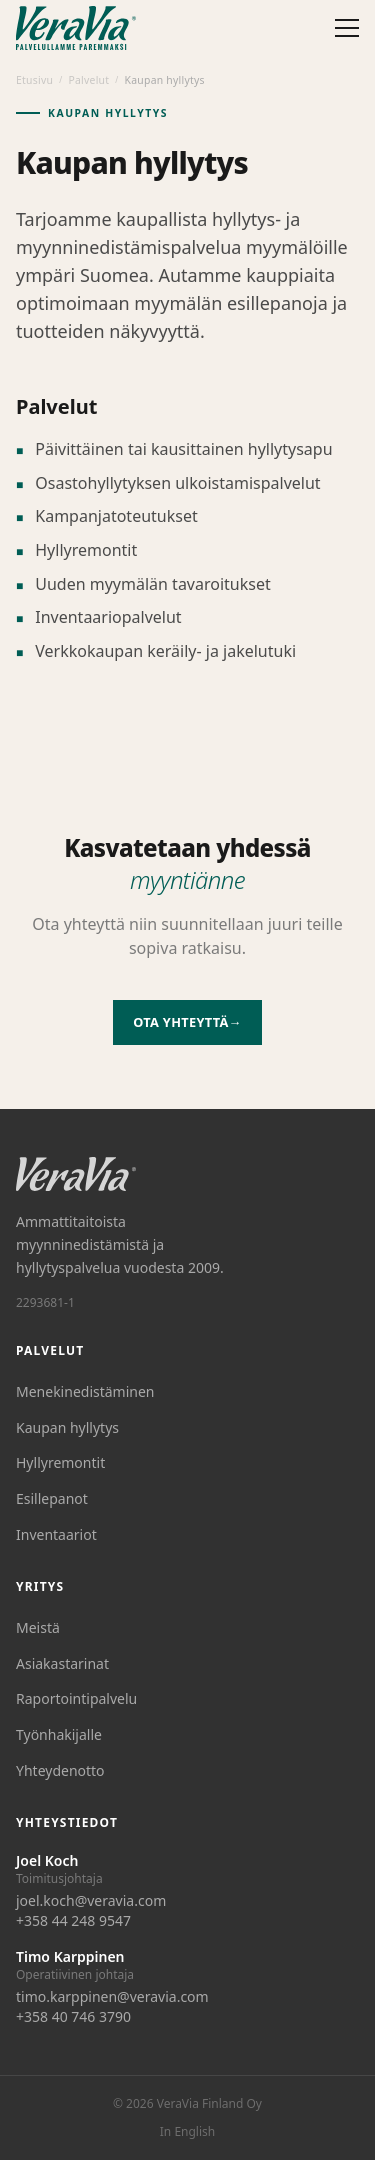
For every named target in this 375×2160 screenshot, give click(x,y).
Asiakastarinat (62, 1663)
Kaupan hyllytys (67, 1427)
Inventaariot (56, 1534)
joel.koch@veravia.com (91, 1900)
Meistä (38, 1627)
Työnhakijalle (59, 1734)
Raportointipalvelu (76, 1698)
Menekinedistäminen (85, 1391)
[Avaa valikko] (347, 28)
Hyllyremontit (60, 1462)
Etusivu (34, 80)
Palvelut (88, 80)
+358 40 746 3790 (73, 2016)
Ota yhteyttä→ (187, 1022)
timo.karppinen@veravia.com (112, 1996)
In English (187, 2132)
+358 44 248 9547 (73, 1920)
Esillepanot (52, 1498)
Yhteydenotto (60, 1770)
